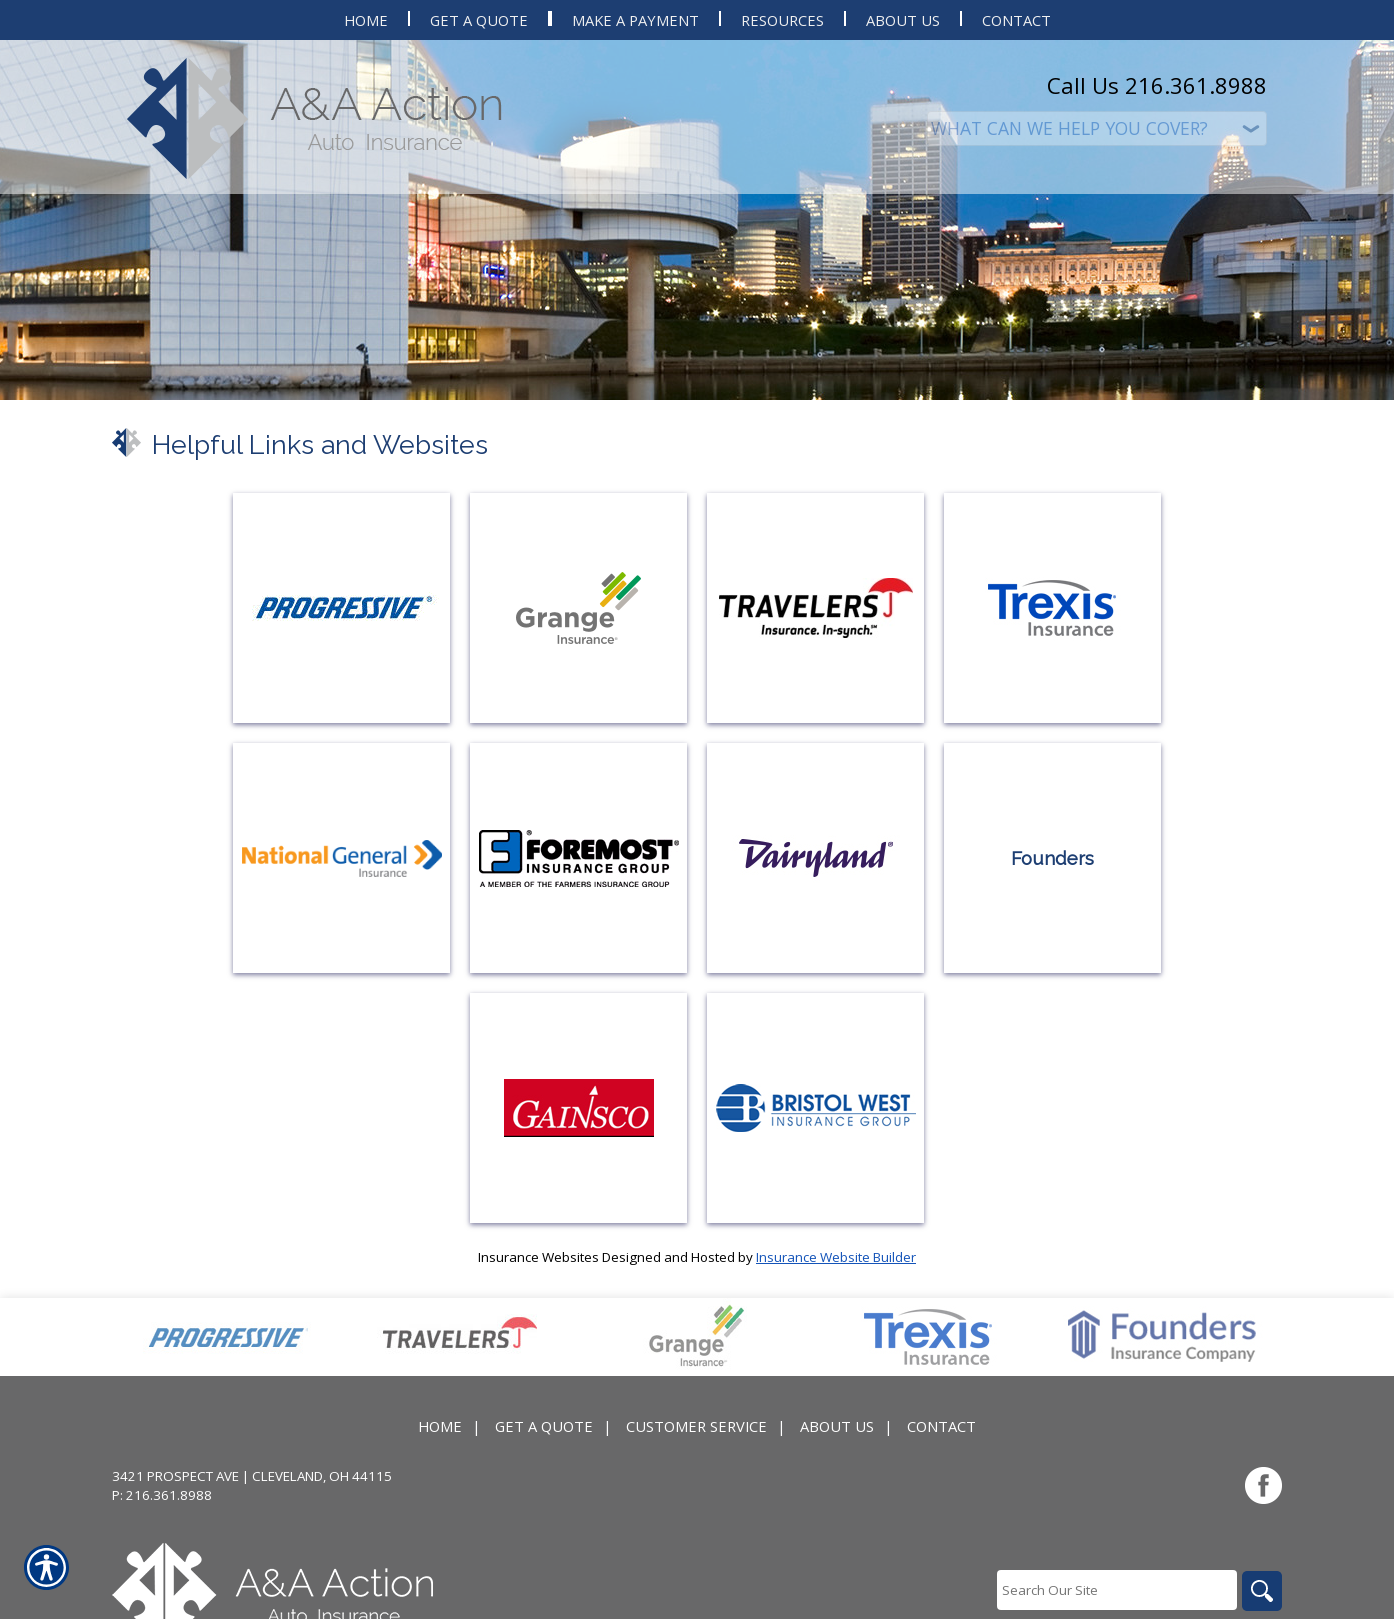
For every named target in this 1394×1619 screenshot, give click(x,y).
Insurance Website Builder (836, 1257)
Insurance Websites (538, 1257)
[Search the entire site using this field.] (1117, 1590)
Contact (941, 1426)
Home (440, 1426)
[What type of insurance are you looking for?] (1097, 128)
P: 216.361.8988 (162, 1495)
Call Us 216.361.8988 (1157, 85)
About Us (837, 1426)
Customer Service (696, 1426)
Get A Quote (544, 1426)
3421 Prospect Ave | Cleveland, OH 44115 (252, 1476)
